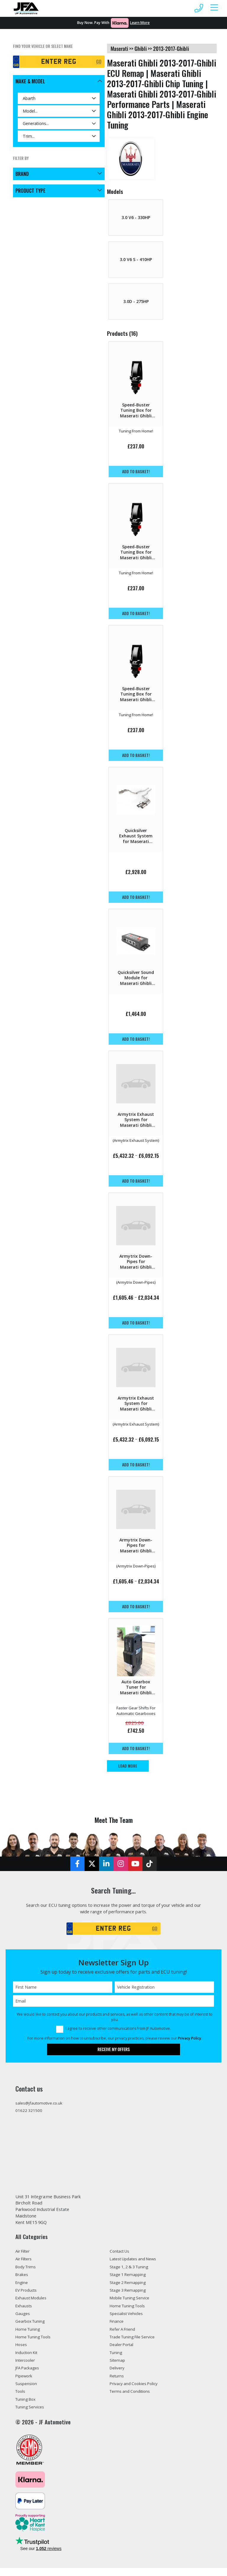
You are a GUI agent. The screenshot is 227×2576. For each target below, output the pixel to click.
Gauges (23, 2319)
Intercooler (26, 2367)
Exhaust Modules (33, 2303)
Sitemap (118, 2367)
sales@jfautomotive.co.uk (41, 2105)
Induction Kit (28, 2359)
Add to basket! (136, 471)
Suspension (26, 2391)
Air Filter (23, 2256)
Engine (22, 2287)
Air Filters (25, 2264)
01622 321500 (30, 2113)
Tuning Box (26, 2407)
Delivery (118, 2375)
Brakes (22, 2279)
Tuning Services (31, 2415)
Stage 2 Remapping (129, 2287)
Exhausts (24, 2311)
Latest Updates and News (136, 2264)
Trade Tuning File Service (135, 2343)
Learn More (140, 22)
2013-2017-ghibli (171, 48)
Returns (118, 2383)
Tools (21, 2399)
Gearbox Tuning (31, 2327)
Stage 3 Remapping (129, 2295)
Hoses (22, 2351)
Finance (117, 2327)
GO (99, 61)
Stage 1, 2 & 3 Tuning (131, 2272)
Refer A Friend (124, 2335)
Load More (129, 1766)
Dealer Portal (123, 2351)
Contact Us (121, 2256)
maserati (119, 48)
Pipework (24, 2383)
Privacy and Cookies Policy (136, 2391)
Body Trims (27, 2272)
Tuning (116, 2359)
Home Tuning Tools (35, 2343)
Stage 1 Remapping (129, 2279)
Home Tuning (29, 2335)
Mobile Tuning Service (132, 2303)
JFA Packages (28, 2375)
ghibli (140, 48)
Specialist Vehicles (128, 2319)
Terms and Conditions (132, 2399)
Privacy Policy (189, 2039)
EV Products (27, 2295)
